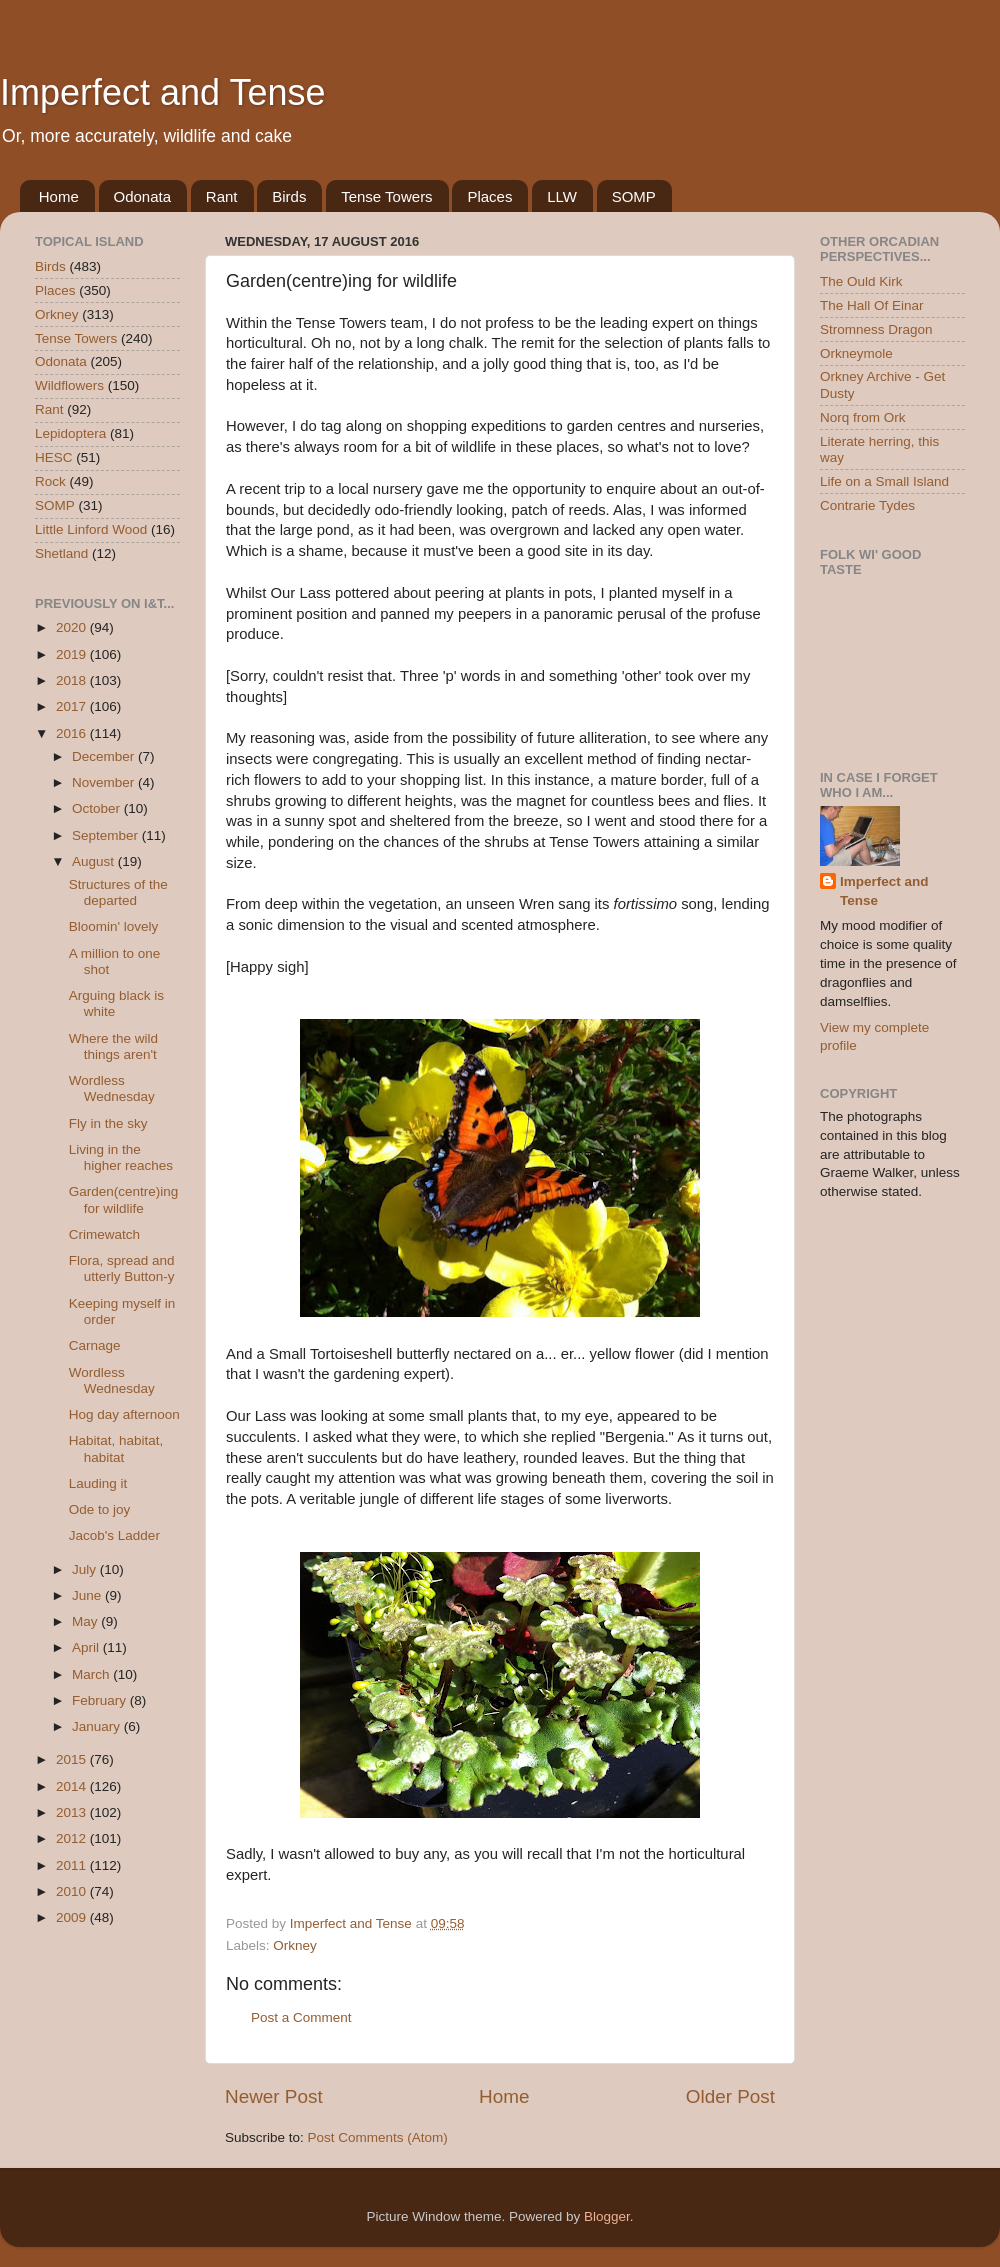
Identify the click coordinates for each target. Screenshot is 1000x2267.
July (86, 1569)
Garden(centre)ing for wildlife (124, 1199)
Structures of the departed (118, 892)
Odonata (143, 196)
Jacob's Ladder (114, 1535)
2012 (73, 1838)
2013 (73, 1812)
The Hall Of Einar (872, 305)
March (92, 1674)
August (95, 861)
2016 (73, 733)
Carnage (95, 1345)
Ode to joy (100, 1509)
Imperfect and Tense (163, 92)
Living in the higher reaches (121, 1157)
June (88, 1595)
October (98, 808)
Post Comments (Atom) (378, 2137)
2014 (73, 1786)
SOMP (634, 196)
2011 (73, 1865)
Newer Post (274, 2096)
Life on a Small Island (884, 481)
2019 (73, 654)
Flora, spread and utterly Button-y (122, 1268)
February (101, 1700)
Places (489, 196)
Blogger (607, 2216)
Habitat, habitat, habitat (116, 1448)
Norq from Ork (863, 417)
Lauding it (98, 1483)
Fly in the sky (108, 1123)
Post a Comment (301, 2017)
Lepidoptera (70, 433)
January (98, 1726)
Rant (222, 196)
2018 (73, 680)
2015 (73, 1759)
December (105, 756)
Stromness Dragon (876, 329)
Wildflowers (69, 385)
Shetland (61, 553)
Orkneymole (856, 353)
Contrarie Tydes (867, 505)
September (107, 835)
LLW (562, 196)
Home (59, 196)
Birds (289, 196)
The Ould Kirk (861, 281)
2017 (73, 706)
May (86, 1621)
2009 (73, 1917)
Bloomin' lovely (114, 926)
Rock (50, 481)
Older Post (730, 2096)
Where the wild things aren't (113, 1046)
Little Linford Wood (91, 529)
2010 (73, 1891)
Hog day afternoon (124, 1414)
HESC (54, 457)
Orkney (295, 1945)
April (87, 1647)
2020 (73, 627)
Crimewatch (104, 1234)
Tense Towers (386, 196)
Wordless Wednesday (112, 1088)
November (105, 782)
